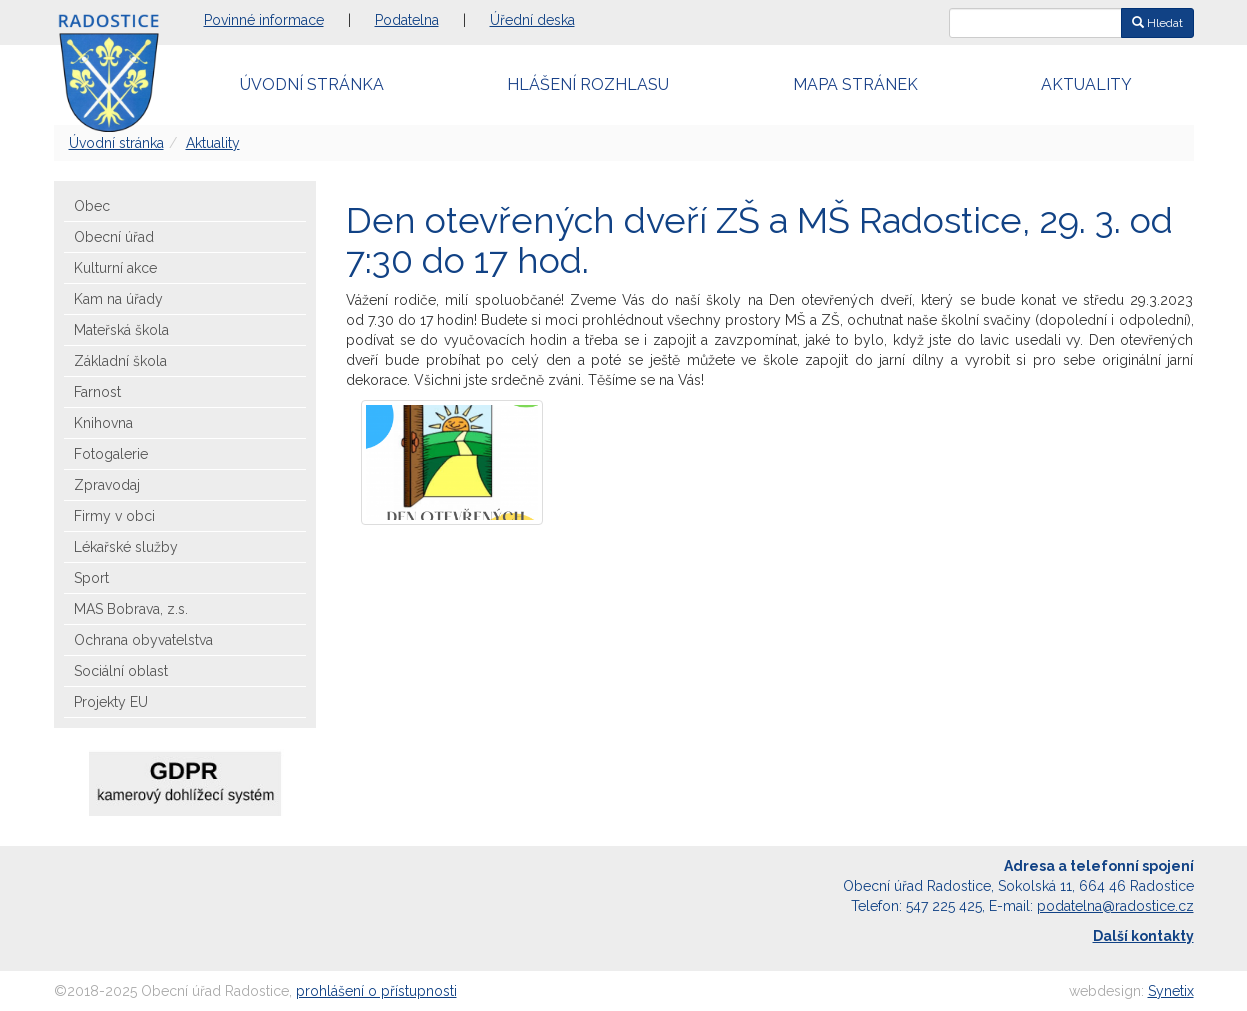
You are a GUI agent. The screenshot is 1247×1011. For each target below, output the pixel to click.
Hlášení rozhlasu (588, 84)
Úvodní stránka (312, 84)
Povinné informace (264, 20)
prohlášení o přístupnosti (376, 991)
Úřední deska (532, 20)
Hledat (1157, 23)
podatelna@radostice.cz (1115, 906)
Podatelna (407, 20)
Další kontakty (1143, 936)
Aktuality (1086, 84)
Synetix (1171, 991)
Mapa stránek (855, 84)
